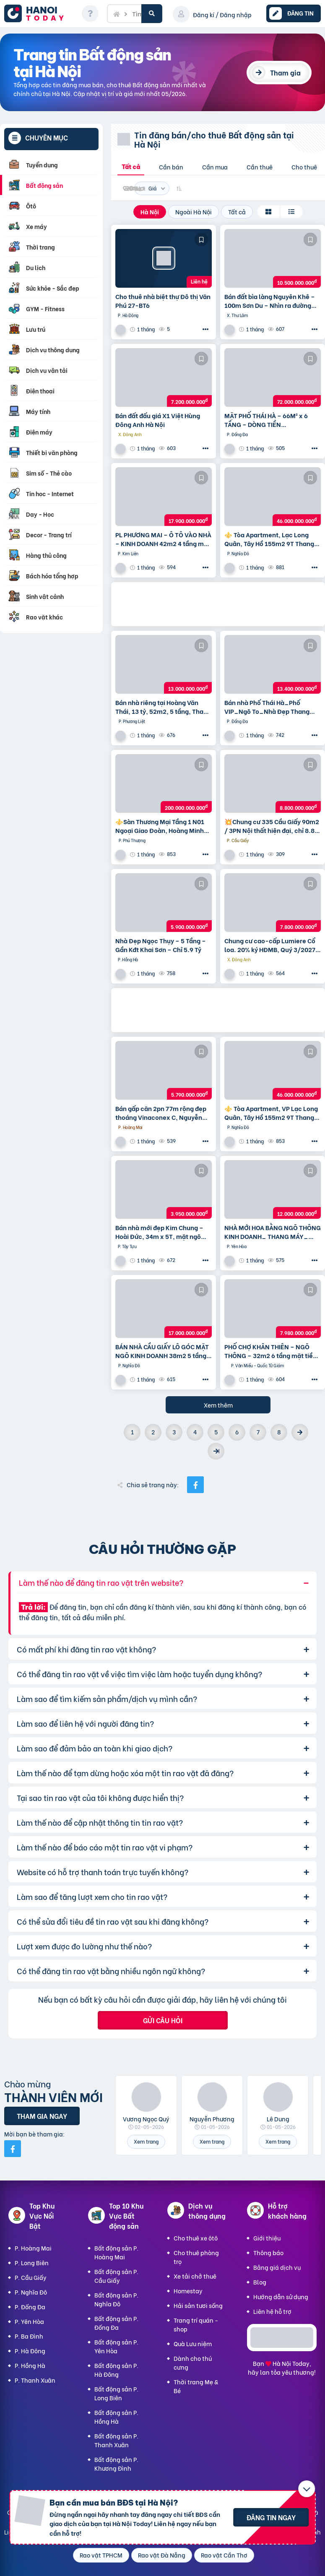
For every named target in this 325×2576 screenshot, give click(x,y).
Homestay (188, 2290)
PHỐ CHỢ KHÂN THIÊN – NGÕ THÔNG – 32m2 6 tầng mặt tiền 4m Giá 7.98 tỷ (270, 1351)
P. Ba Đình (29, 2335)
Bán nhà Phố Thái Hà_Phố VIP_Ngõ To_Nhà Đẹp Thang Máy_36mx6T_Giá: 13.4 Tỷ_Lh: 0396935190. (271, 707)
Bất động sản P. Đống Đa (116, 2322)
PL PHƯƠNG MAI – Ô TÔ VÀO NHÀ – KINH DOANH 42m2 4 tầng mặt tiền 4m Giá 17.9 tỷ (163, 539)
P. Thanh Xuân (35, 2380)
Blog (259, 2281)
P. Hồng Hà (30, 2365)
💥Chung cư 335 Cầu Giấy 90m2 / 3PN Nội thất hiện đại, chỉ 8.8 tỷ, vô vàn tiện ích (271, 826)
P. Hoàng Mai (33, 2247)
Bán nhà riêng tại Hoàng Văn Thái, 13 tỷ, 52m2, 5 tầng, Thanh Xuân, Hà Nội (163, 707)
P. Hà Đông (30, 2350)
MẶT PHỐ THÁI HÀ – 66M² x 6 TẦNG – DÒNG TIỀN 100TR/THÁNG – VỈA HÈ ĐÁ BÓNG (266, 420)
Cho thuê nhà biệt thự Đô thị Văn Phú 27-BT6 (163, 301)
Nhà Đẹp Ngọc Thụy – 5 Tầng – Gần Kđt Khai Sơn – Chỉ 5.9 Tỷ (160, 945)
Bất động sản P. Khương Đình (116, 2463)
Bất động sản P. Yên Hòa (116, 2346)
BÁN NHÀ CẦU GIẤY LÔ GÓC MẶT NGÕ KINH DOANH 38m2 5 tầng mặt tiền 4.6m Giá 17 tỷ (162, 1351)
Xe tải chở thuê (195, 2276)
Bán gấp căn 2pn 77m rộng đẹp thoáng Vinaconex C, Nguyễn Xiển (160, 1112)
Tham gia (285, 72)
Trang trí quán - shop (196, 2324)
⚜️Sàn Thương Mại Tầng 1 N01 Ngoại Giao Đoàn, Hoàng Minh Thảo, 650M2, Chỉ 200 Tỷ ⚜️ (159, 826)
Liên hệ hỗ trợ (272, 2311)
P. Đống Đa (30, 2306)
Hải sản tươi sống (198, 2305)
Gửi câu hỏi (162, 2020)
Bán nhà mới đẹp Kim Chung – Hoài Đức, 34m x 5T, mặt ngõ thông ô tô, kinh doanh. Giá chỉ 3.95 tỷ (160, 1232)
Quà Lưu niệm (193, 2343)
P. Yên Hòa (29, 2321)
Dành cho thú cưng (193, 2362)
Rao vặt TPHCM (101, 2554)
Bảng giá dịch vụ (277, 2267)
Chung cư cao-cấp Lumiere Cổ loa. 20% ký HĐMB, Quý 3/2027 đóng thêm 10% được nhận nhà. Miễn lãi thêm (270, 945)
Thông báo (268, 2252)
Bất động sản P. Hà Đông (116, 2369)
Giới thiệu (267, 2237)
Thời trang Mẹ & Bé (196, 2386)
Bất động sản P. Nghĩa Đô (116, 2299)
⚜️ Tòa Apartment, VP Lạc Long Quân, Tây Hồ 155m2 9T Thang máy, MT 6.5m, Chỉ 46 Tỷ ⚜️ (271, 1112)
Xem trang (146, 2141)
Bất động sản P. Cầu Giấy (116, 2276)
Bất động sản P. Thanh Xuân (116, 2440)
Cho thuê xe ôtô (196, 2237)
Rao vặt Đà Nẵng (161, 2554)
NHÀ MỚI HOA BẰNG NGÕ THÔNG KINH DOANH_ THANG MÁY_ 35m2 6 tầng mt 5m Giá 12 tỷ (272, 1232)
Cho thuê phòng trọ (196, 2257)
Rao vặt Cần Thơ (224, 2554)
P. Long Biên (32, 2262)
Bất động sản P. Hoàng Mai (116, 2252)
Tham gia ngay (42, 2116)
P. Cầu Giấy (31, 2277)
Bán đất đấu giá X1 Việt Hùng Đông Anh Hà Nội (157, 420)
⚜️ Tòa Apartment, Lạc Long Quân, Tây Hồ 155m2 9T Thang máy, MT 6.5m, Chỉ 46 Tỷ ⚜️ (269, 539)
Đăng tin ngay (271, 2517)
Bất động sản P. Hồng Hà (116, 2416)
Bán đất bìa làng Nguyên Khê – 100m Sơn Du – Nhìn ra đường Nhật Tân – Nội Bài (269, 301)
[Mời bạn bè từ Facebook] (12, 2148)
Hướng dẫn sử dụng (280, 2296)
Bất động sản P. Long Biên (116, 2393)
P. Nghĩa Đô (31, 2291)
